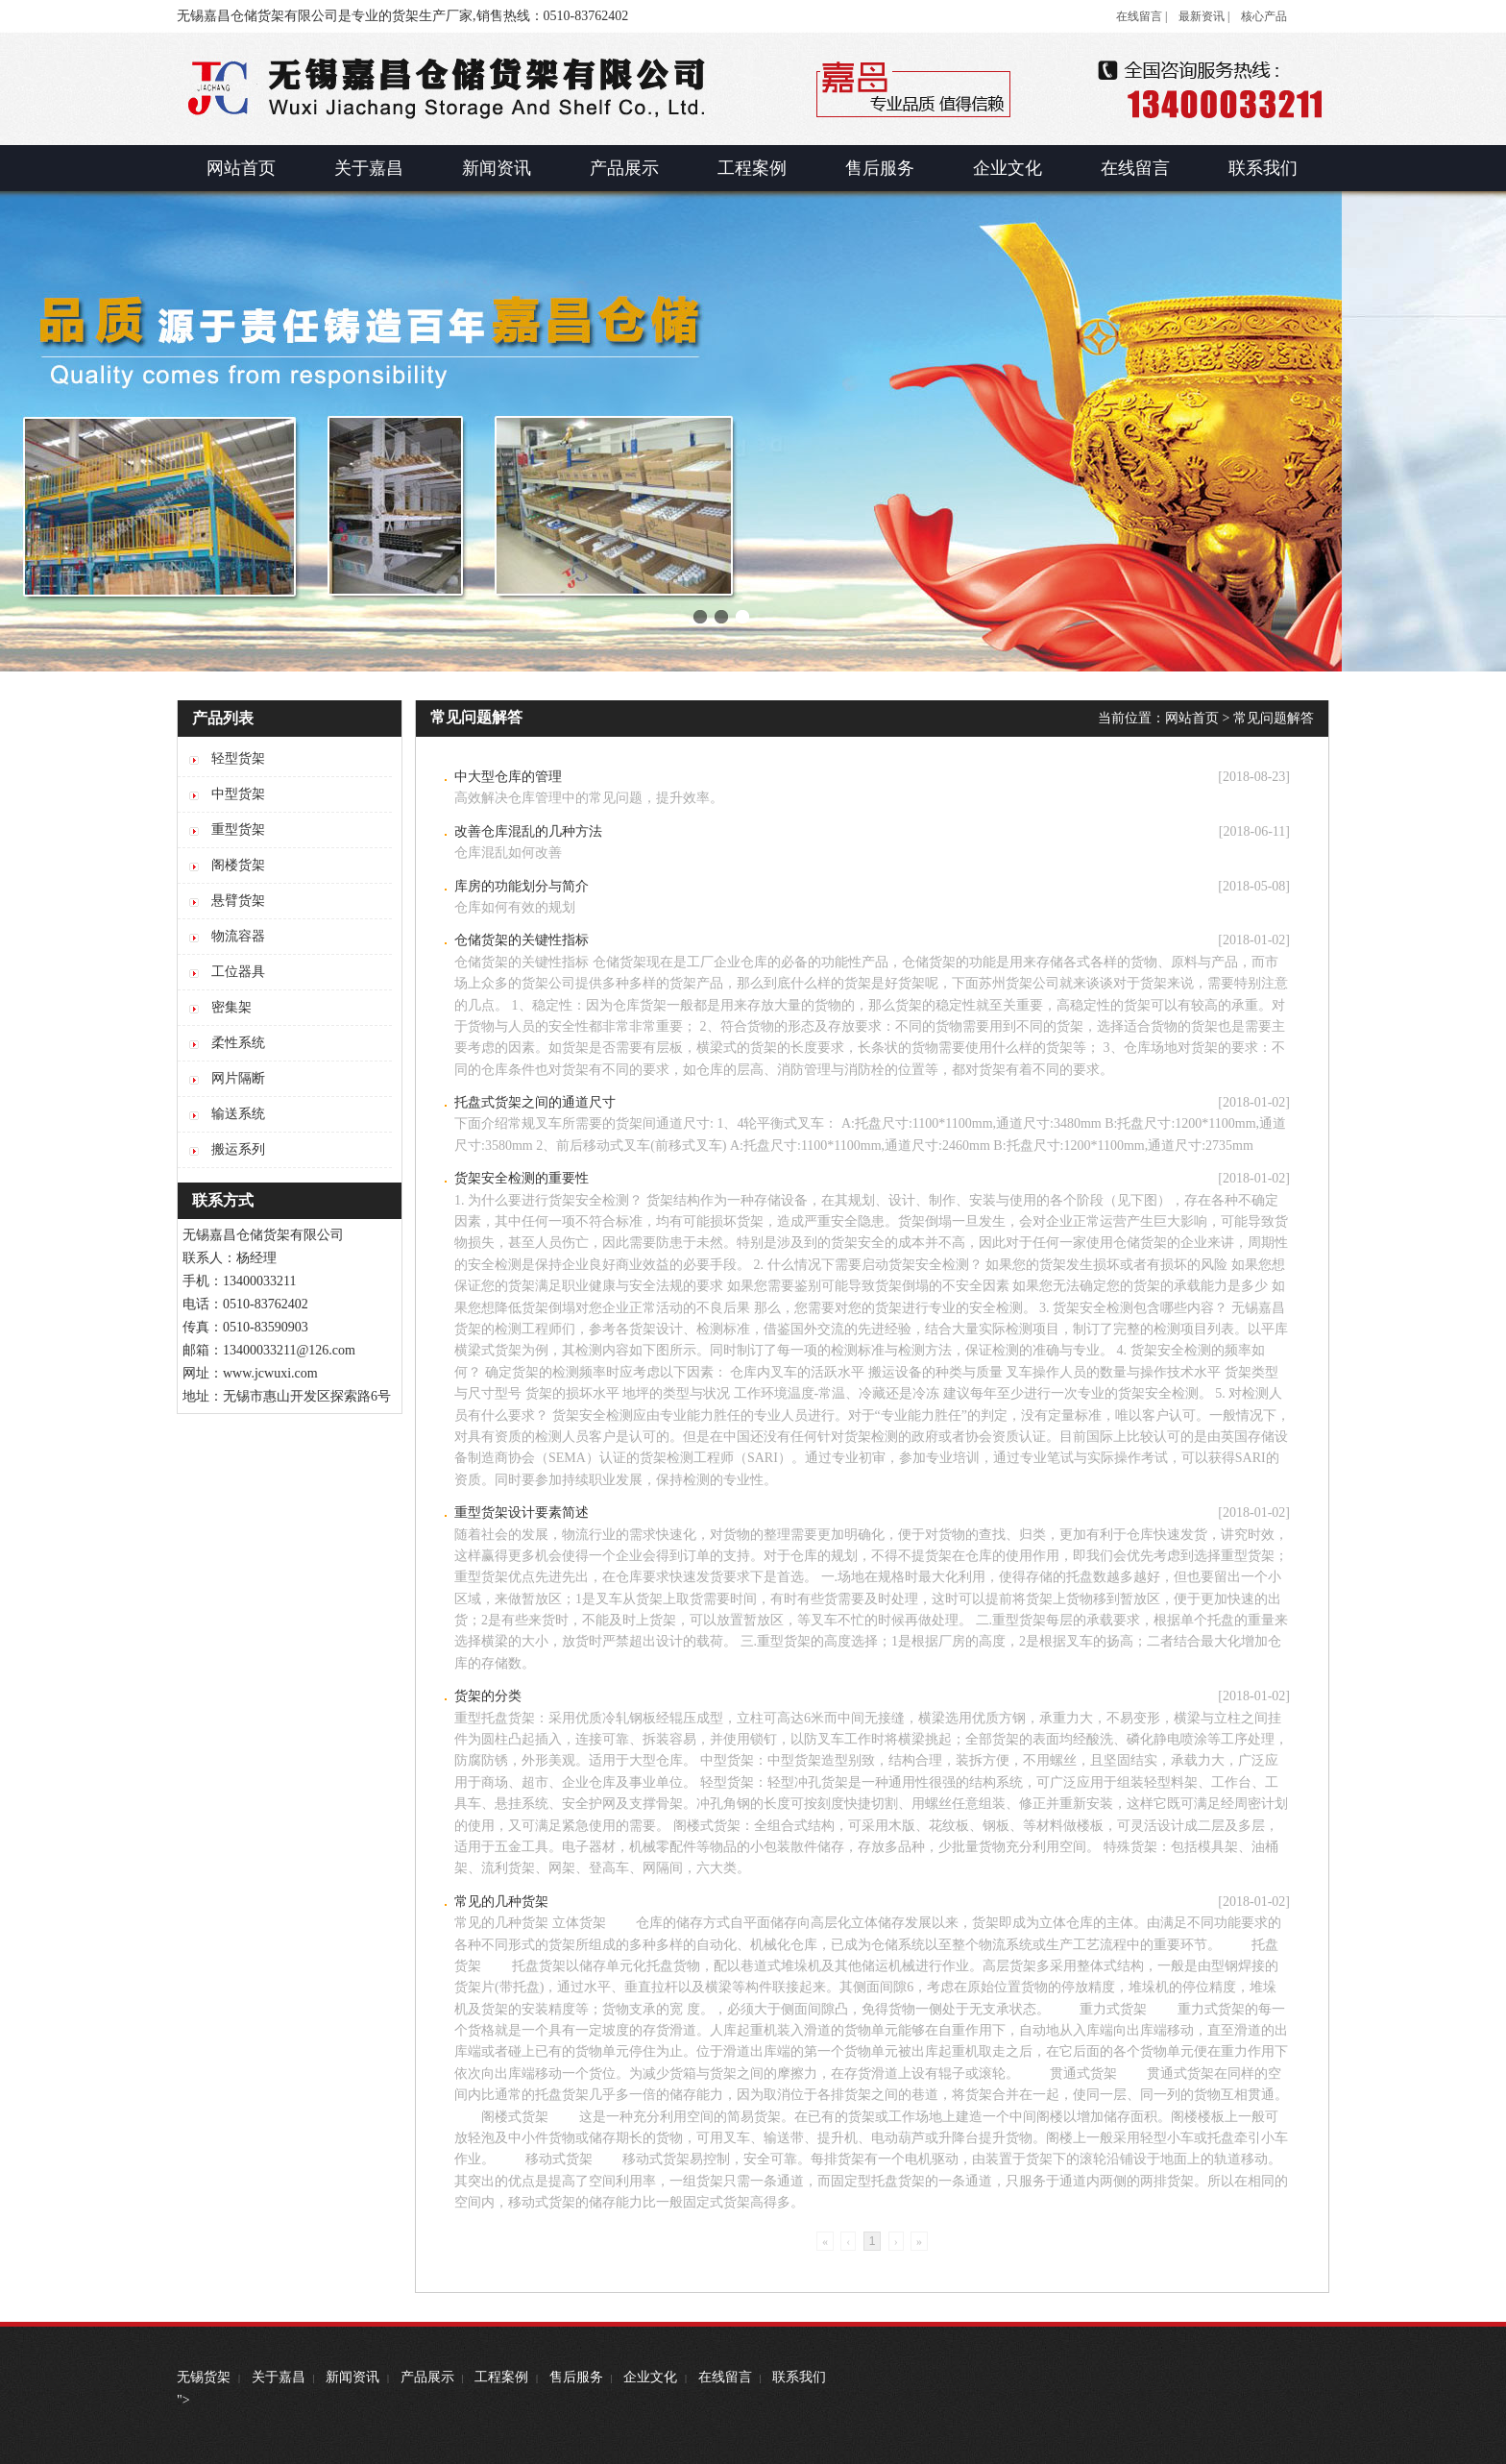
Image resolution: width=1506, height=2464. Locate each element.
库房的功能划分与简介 (521, 886)
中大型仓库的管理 (508, 776)
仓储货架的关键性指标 (521, 940)
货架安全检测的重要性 (521, 1178)
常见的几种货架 (501, 1901)
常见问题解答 (1273, 718)
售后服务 (576, 2377)
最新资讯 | (1203, 16)
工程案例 (501, 2377)
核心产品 (1264, 16)
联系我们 (799, 2377)
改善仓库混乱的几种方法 (528, 831)
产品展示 (427, 2377)
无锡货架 (204, 2377)
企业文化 (650, 2377)
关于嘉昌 (278, 2377)
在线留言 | (1141, 16)
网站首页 (1192, 718)
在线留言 (725, 2377)
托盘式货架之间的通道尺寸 (535, 1102)
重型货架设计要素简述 (521, 1512)
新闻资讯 (352, 2377)
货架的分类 (488, 1696)
